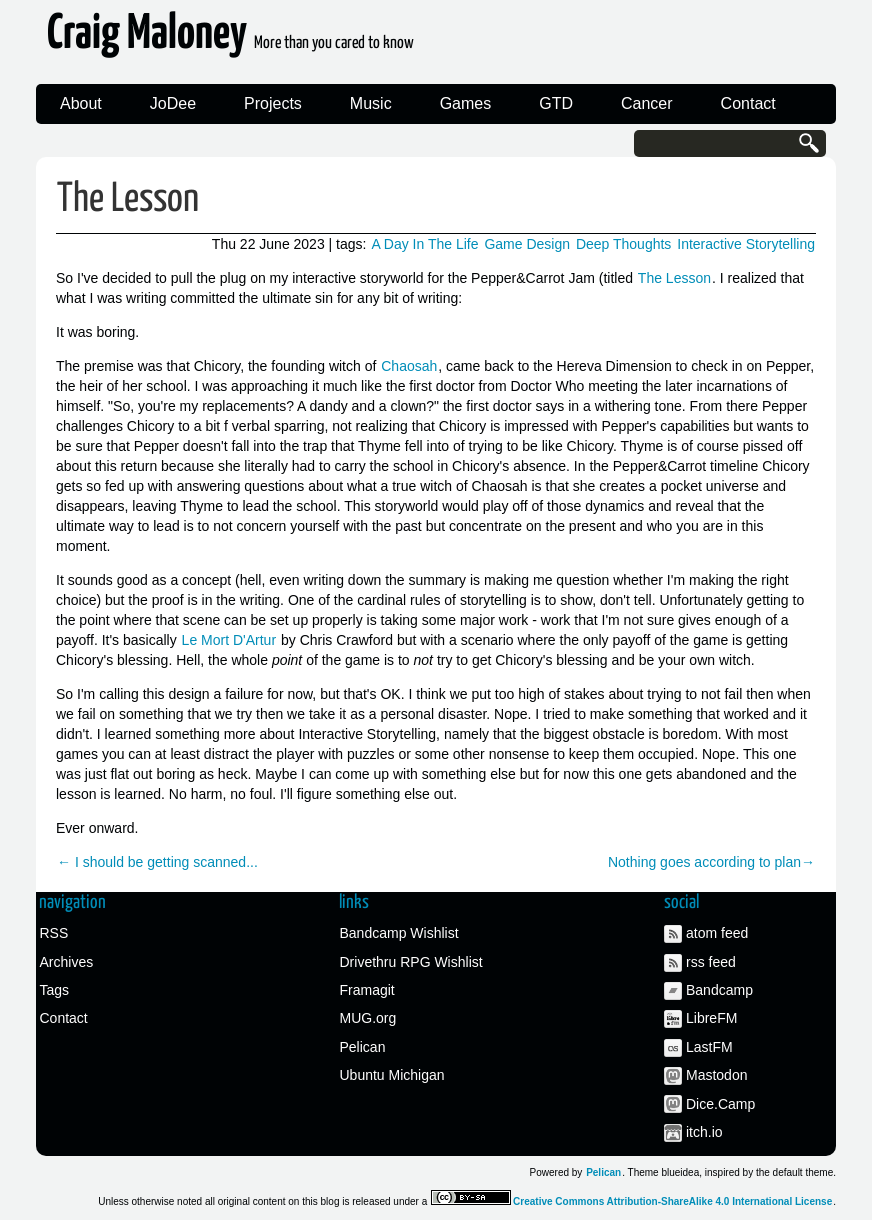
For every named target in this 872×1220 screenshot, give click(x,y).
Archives (67, 962)
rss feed (711, 962)
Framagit (367, 990)
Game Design (527, 244)
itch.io (704, 1132)
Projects (273, 103)
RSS (54, 933)
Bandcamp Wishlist (399, 933)
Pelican (363, 1047)
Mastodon (716, 1075)
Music (371, 103)
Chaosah (409, 366)
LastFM (709, 1047)
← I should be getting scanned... (157, 862)
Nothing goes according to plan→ (711, 862)
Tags (55, 990)
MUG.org (368, 1018)
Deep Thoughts (623, 244)
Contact (748, 103)
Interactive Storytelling (746, 244)
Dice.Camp (720, 1104)
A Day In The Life (424, 244)
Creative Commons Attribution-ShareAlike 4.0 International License (672, 1201)
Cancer (647, 103)
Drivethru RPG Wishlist (411, 962)
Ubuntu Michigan (392, 1075)
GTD (556, 103)
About (81, 103)
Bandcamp (719, 990)
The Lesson (128, 199)
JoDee (173, 103)
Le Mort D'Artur (229, 640)
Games (466, 103)
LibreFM (711, 1018)
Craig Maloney (230, 39)
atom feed (717, 933)
